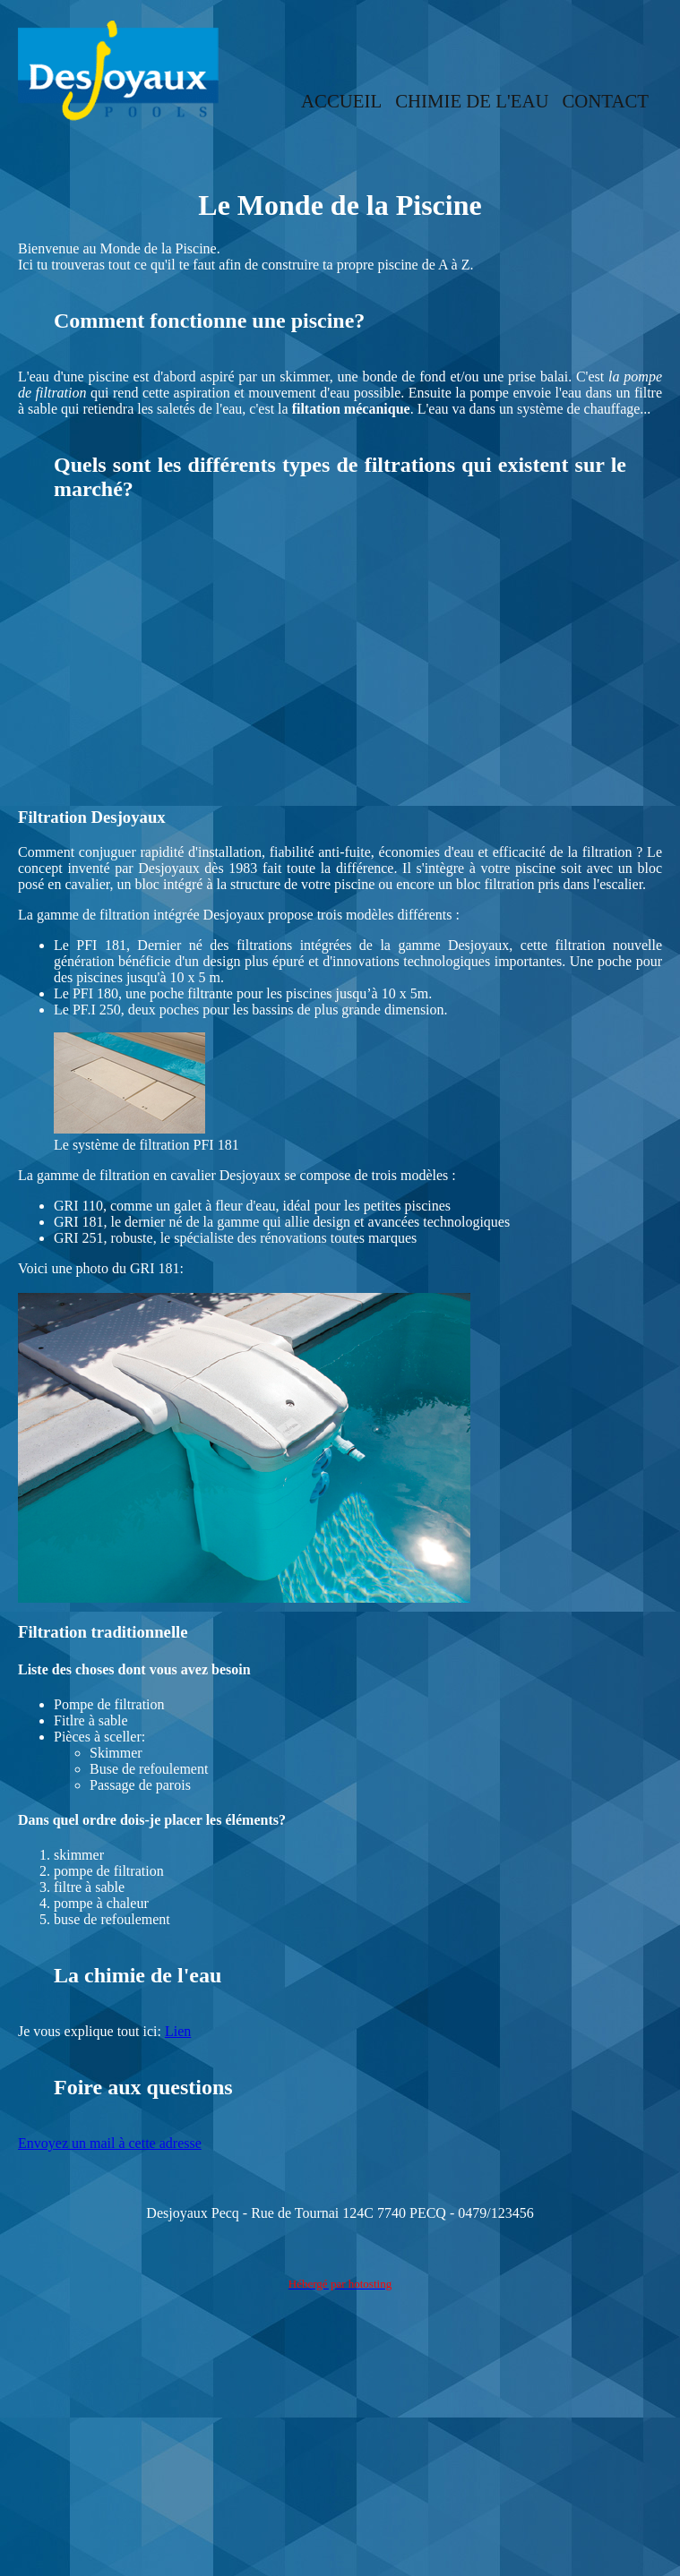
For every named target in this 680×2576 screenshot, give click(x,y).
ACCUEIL (341, 100)
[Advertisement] (340, 662)
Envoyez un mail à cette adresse (110, 2143)
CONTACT (605, 100)
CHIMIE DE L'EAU (471, 100)
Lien (178, 2031)
